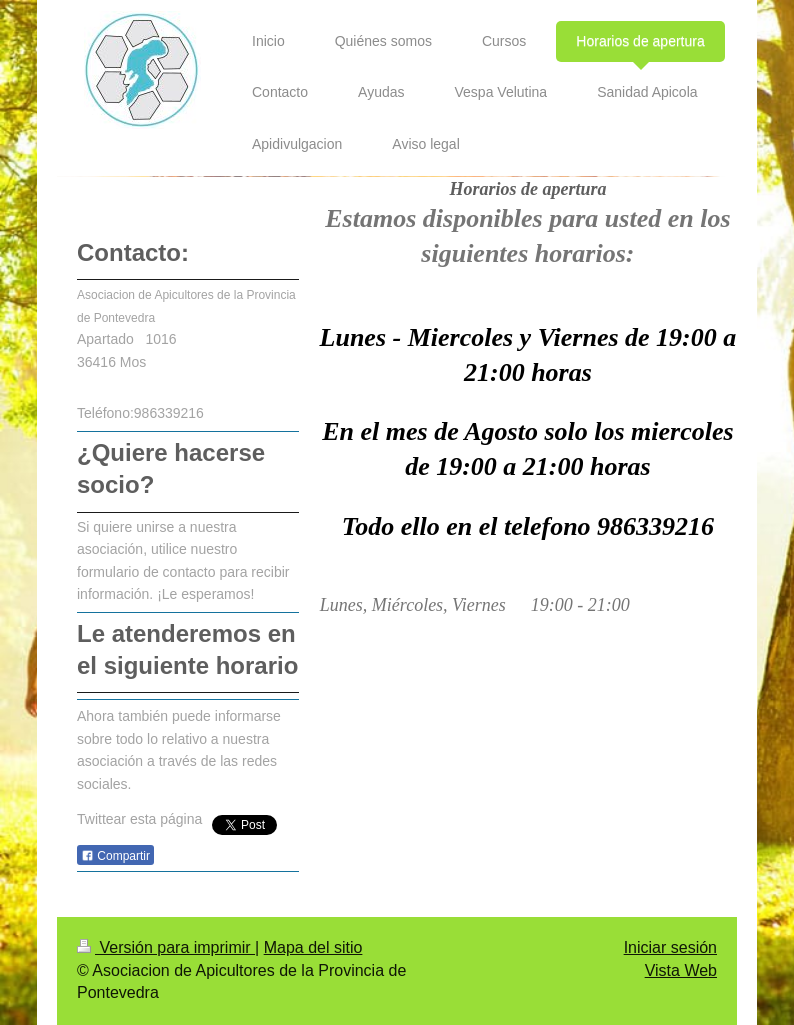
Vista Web (681, 970)
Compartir (115, 856)
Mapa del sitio (313, 947)
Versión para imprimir (166, 947)
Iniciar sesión (670, 947)
